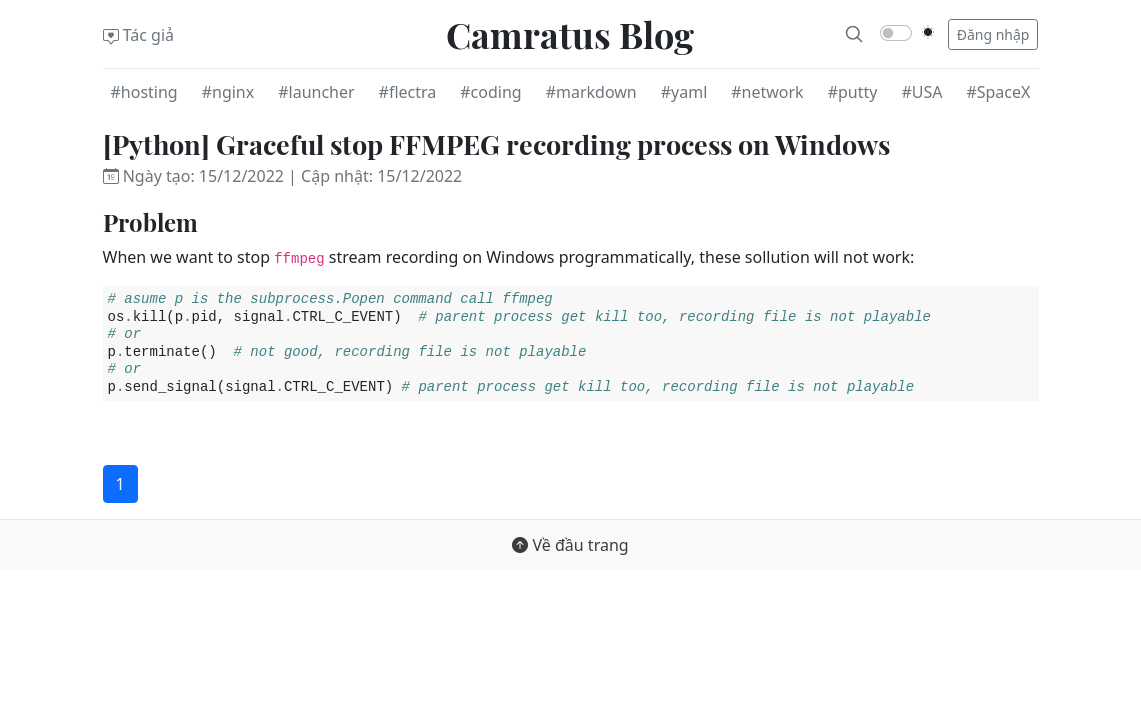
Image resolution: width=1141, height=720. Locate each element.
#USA (921, 92)
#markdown (591, 92)
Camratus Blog (570, 34)
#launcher (316, 92)
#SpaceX (998, 92)
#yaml (684, 92)
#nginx (228, 92)
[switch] (896, 33)
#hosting (144, 92)
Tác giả (139, 35)
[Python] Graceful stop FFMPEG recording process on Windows (496, 144)
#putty (853, 92)
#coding (490, 92)
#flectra (408, 92)
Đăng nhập (993, 34)
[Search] (854, 34)
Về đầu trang (570, 545)
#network (767, 92)
